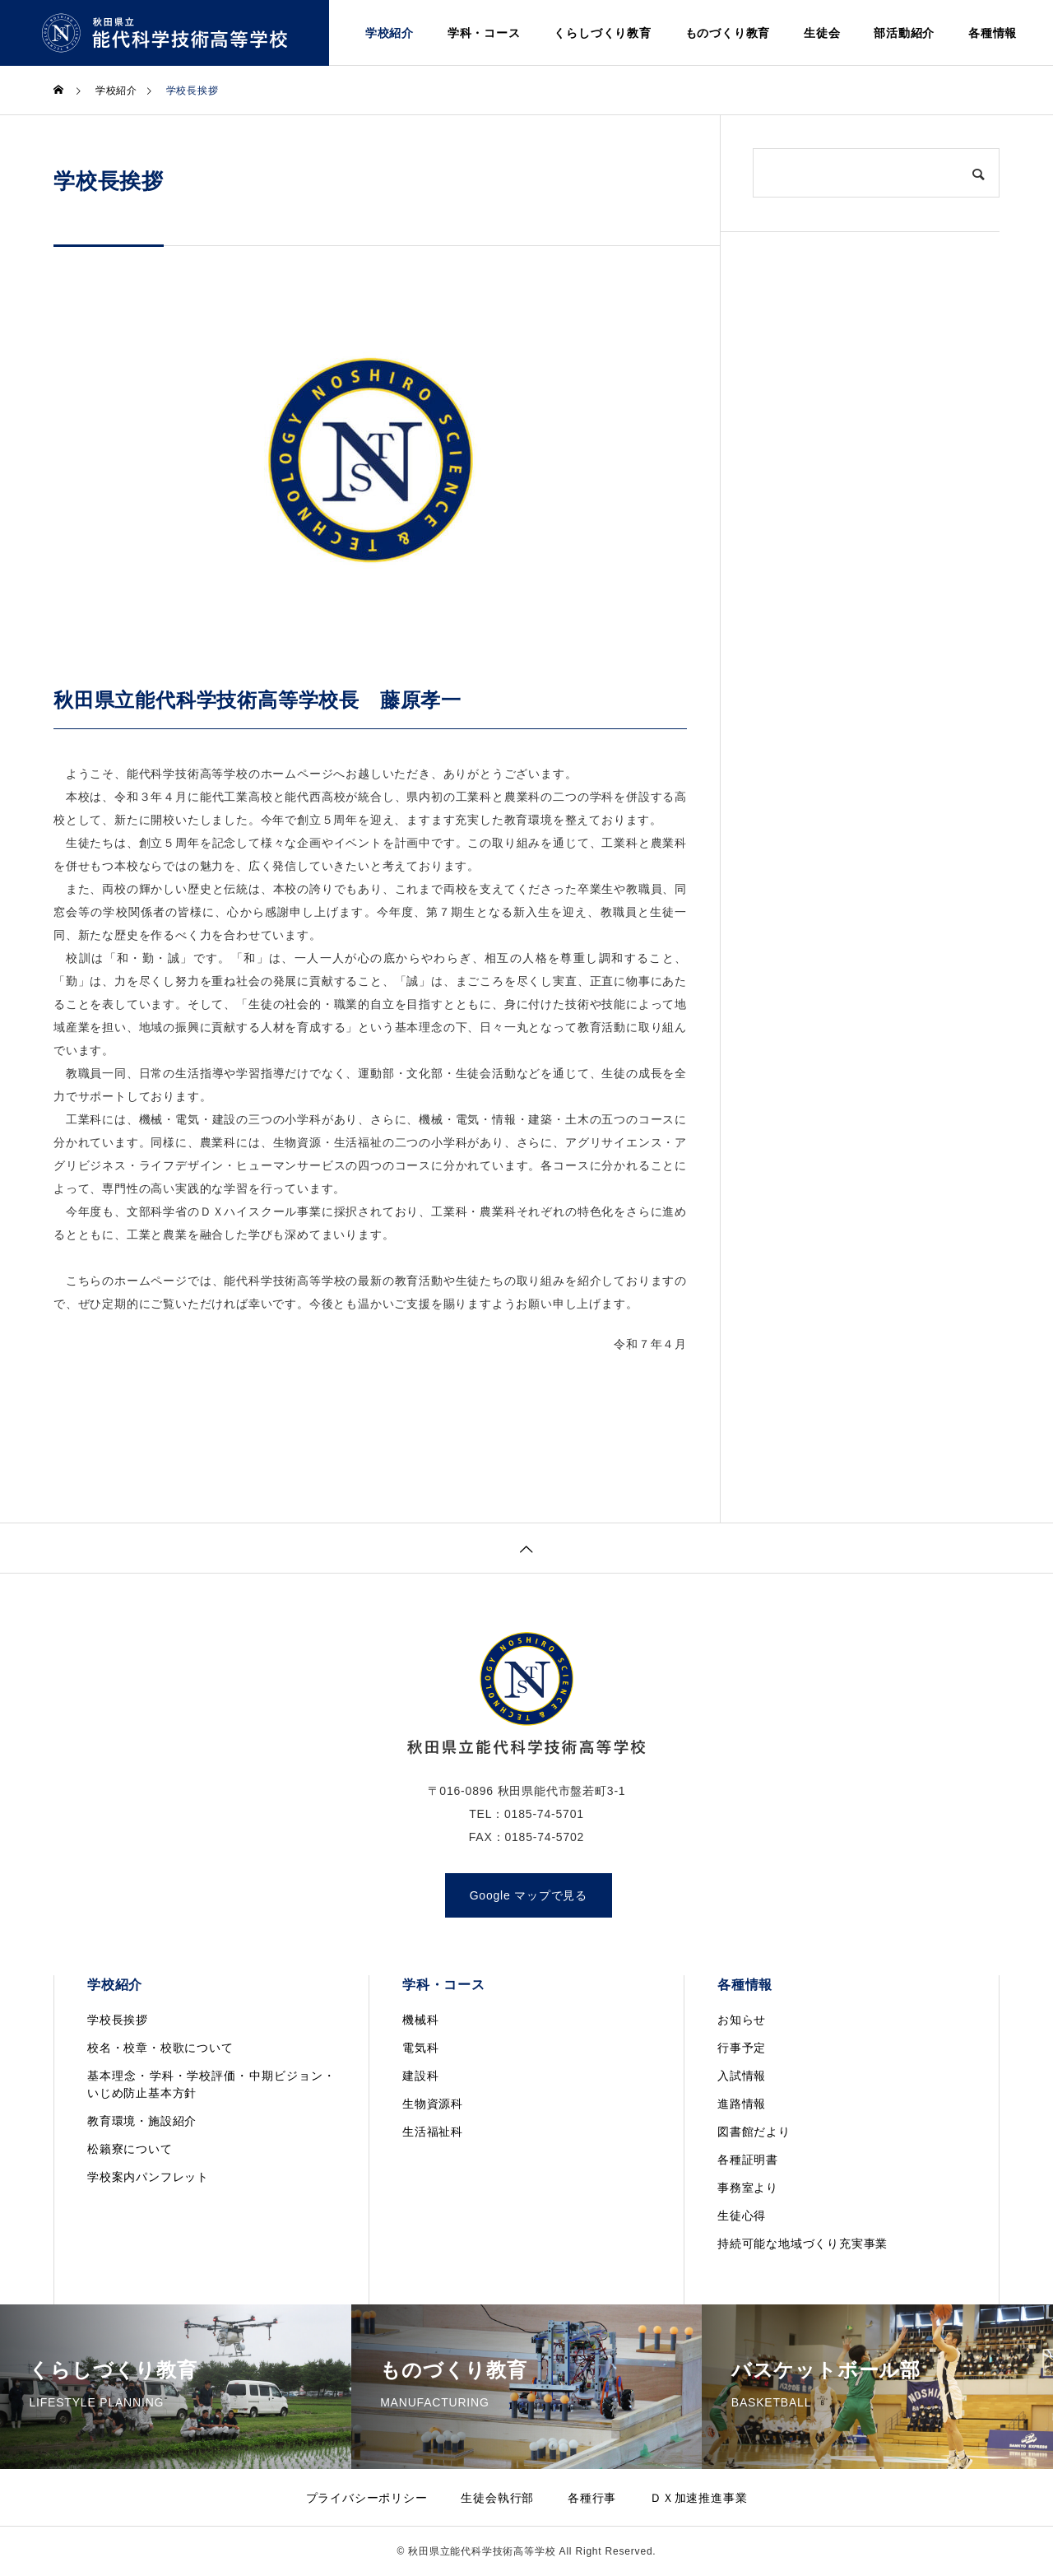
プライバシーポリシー (367, 2497)
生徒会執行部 (497, 2497)
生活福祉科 (432, 2131)
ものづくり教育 (728, 33)
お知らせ (741, 2019)
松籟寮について (130, 2148)
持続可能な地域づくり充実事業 (802, 2243)
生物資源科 (432, 2103)
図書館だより (754, 2131)
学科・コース (484, 33)
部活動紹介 (904, 33)
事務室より (747, 2187)
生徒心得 (741, 2215)
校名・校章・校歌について (160, 2047)
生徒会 (822, 33)
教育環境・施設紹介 (142, 2120)
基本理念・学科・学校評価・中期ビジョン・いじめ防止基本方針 (211, 2084)
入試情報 (741, 2075)
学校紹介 (389, 33)
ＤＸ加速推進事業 (698, 2497)
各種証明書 (747, 2159)
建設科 (420, 2075)
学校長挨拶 (117, 2019)
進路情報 (741, 2103)
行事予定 (741, 2047)
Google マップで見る (528, 1895)
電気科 (420, 2047)
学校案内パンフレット (148, 2176)
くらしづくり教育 (602, 33)
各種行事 (592, 2497)
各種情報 (992, 33)
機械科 (420, 2019)
